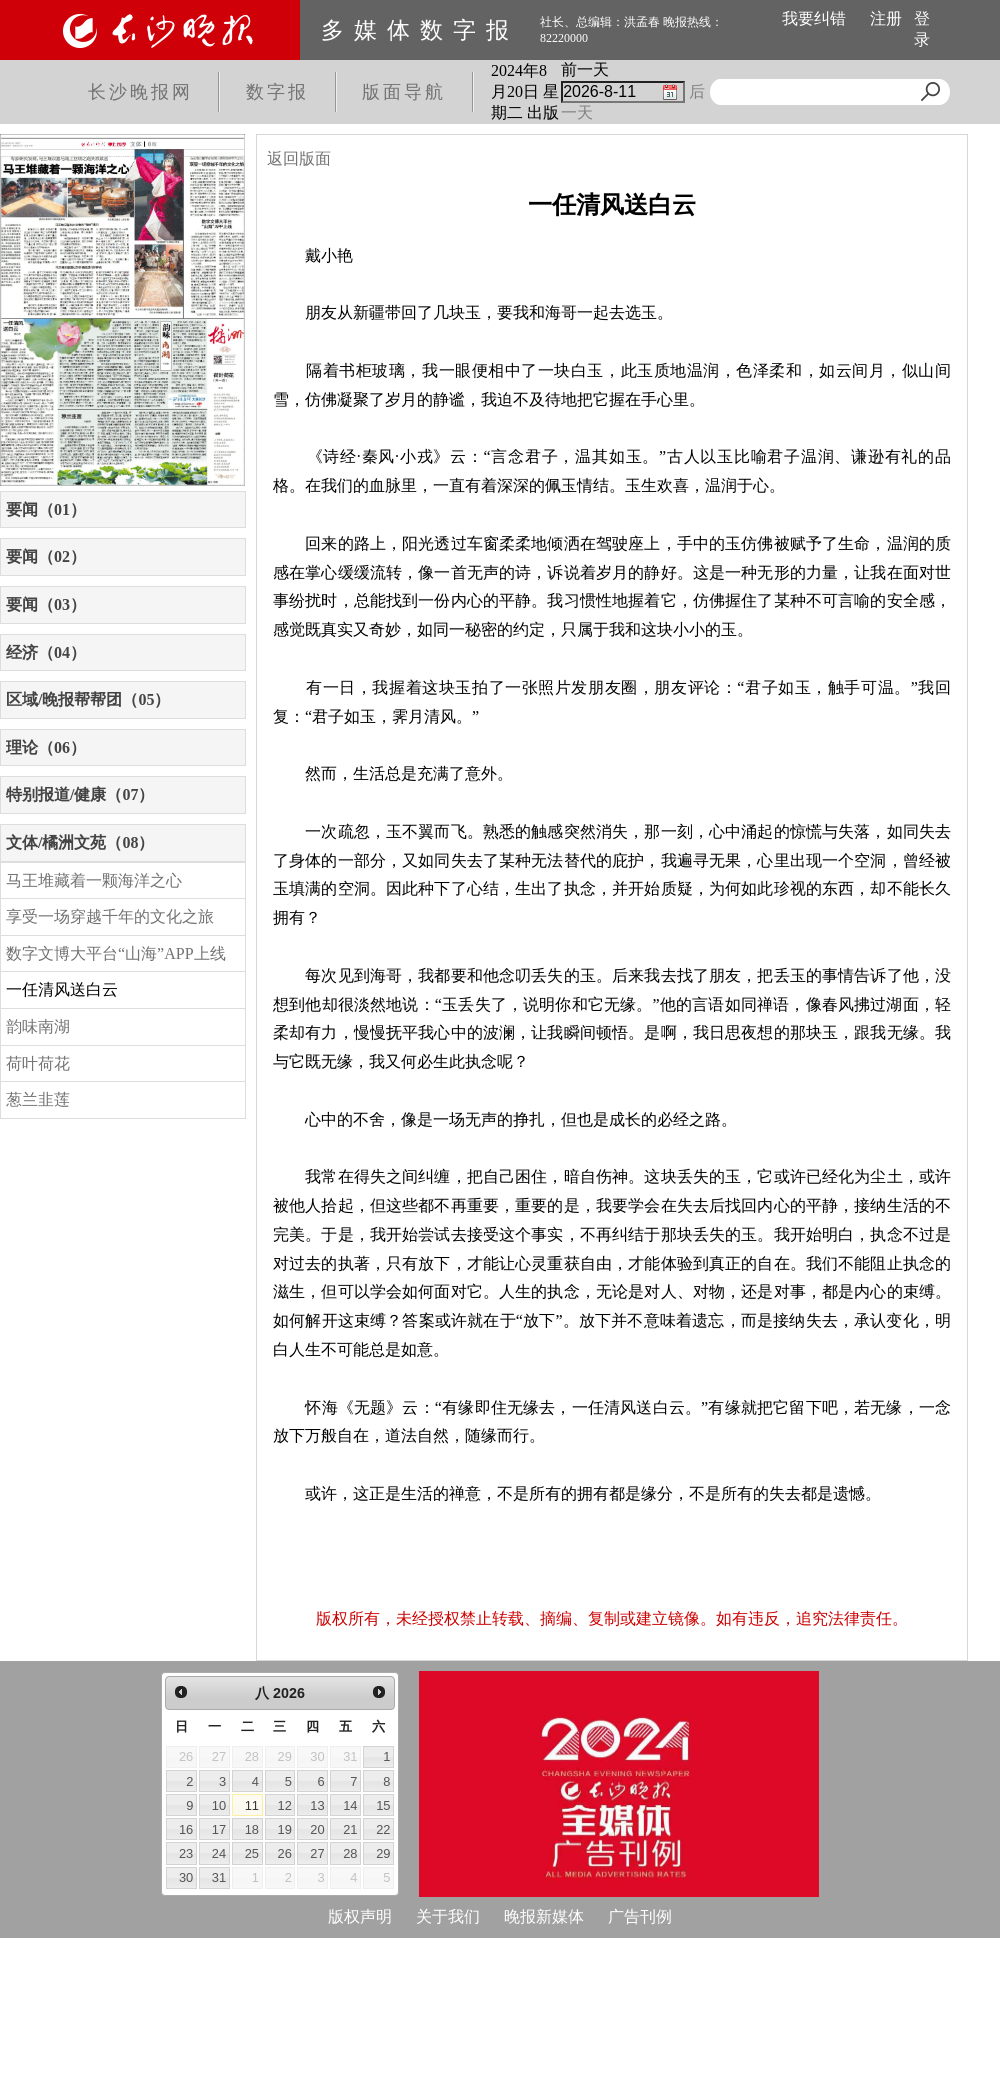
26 (285, 1853)
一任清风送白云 (62, 989)
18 (252, 1829)
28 (350, 1853)
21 (350, 1829)
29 (383, 1853)
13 (317, 1805)
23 (186, 1853)
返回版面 (299, 158)
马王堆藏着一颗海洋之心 (94, 880)
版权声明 (360, 1916)
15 (383, 1805)
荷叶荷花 (38, 1063)
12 (285, 1805)
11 (252, 1805)
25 (252, 1853)
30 (186, 1877)
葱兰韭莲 (38, 1099)
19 (285, 1829)
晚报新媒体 (544, 1916)
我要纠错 (814, 18)
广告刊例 (640, 1916)
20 (317, 1829)
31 (219, 1877)
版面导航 (404, 92)
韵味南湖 (38, 1026)
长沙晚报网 (140, 92)
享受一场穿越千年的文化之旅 (110, 916)
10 (219, 1805)
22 (383, 1829)
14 (350, 1805)
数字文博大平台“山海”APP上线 (116, 953)
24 (219, 1853)
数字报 (277, 92)
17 (219, 1829)
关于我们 (448, 1916)
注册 (886, 18)
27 (317, 1853)
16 (186, 1829)
